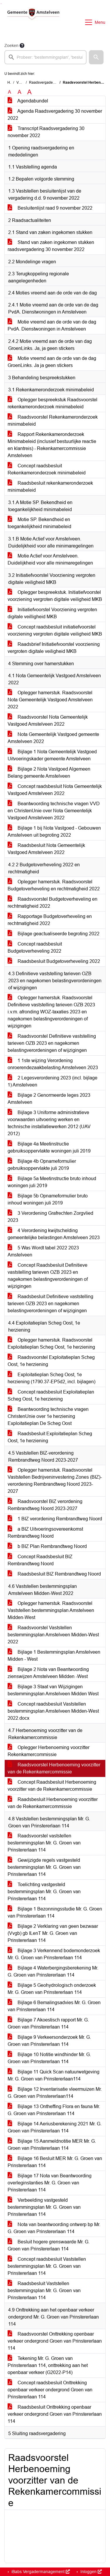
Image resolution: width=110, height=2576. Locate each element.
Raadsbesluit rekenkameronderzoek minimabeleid (50, 487)
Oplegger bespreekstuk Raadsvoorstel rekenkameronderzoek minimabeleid (52, 403)
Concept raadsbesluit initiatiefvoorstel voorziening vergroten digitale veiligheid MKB (55, 630)
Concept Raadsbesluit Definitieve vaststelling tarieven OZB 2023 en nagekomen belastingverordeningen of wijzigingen (48, 1276)
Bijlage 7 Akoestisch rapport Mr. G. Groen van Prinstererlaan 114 (48, 2023)
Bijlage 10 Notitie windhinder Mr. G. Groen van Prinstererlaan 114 (49, 2058)
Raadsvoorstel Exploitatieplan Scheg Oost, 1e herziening (51, 1361)
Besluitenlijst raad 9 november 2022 (50, 207)
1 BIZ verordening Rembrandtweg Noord (55, 1518)
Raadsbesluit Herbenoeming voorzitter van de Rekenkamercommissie (53, 1803)
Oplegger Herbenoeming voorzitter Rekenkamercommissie (48, 1751)
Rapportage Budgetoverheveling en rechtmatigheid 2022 (50, 920)
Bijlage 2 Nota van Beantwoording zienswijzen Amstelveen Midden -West (48, 1673)
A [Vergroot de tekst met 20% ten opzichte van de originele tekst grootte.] (19, 92)
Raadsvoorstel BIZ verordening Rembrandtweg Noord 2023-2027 (45, 1505)
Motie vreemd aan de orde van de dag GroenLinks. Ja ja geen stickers (52, 362)
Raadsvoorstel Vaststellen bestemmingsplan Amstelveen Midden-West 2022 (53, 1634)
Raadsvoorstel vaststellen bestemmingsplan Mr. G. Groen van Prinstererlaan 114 (44, 1842)
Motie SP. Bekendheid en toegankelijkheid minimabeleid (39, 523)
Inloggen (90, 2571)
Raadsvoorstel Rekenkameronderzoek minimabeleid (53, 421)
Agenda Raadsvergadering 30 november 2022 (55, 115)
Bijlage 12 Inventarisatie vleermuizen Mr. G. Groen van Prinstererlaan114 (55, 2093)
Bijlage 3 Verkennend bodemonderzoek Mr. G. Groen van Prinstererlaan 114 (54, 1954)
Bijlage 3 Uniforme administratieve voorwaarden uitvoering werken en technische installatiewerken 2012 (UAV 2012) (49, 1123)
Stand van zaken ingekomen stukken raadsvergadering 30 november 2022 (51, 246)
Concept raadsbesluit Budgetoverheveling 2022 (35, 947)
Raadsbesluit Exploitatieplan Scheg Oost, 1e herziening (50, 1437)
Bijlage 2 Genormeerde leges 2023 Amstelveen (49, 1099)
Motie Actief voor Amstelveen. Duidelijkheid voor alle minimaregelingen (50, 559)
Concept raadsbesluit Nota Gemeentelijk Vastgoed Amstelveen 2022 (55, 790)
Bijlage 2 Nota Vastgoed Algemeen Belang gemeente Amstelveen (49, 772)
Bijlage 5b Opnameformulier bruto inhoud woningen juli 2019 (48, 1199)
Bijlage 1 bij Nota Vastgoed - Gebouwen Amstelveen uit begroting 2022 (54, 831)
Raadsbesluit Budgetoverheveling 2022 (54, 961)
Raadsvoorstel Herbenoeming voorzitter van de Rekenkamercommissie (54, 1768)
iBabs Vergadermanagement (40, 2571)
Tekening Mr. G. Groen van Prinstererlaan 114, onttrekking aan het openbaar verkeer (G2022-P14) (48, 2365)
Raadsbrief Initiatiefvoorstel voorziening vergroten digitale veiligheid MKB (54, 648)
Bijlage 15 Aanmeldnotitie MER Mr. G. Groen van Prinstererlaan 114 (52, 2145)
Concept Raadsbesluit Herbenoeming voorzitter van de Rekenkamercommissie (52, 1786)
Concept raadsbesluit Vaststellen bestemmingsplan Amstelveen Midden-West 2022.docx (53, 1711)
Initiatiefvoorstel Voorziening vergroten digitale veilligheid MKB (52, 613)
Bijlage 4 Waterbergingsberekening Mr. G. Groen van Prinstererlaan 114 (53, 1971)
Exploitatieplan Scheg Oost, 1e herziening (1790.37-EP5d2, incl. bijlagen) (51, 1378)
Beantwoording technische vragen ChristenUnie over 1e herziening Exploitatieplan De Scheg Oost (48, 1416)
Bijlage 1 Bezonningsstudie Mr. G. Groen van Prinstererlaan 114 (55, 1912)
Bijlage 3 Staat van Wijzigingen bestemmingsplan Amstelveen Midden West (53, 1690)
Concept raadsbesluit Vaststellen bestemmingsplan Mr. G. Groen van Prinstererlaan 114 (47, 2266)
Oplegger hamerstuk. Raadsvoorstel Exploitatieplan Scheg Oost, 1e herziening (51, 1343)
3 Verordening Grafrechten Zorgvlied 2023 (50, 1217)
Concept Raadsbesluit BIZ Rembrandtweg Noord (40, 1560)
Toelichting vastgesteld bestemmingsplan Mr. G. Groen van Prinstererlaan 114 (44, 1891)
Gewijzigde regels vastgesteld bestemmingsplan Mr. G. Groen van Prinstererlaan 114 (44, 1867)
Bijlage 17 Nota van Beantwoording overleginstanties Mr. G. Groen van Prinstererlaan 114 (50, 2182)
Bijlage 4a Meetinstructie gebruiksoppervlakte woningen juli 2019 (49, 1147)
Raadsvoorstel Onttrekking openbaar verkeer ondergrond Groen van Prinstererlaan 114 (55, 2341)
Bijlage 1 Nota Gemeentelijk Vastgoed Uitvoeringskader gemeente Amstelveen (52, 755)
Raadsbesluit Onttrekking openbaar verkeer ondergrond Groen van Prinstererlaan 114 (55, 2414)
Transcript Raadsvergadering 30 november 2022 (46, 132)
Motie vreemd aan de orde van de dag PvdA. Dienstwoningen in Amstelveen (52, 325)
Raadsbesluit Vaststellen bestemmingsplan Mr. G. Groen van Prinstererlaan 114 (44, 2290)
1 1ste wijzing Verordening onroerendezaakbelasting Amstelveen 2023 (53, 1064)
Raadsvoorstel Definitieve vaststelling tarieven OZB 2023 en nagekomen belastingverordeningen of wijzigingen (52, 1043)
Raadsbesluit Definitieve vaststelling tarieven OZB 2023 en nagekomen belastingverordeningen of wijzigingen (50, 1303)
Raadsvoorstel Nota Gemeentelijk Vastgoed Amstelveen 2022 (48, 721)
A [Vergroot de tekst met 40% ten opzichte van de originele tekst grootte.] (29, 92)
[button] (96, 57)
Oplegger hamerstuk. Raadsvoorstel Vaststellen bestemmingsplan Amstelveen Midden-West (51, 1610)
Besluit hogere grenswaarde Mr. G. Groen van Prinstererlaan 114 (48, 2245)
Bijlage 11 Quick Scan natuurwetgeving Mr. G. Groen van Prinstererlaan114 (53, 2075)
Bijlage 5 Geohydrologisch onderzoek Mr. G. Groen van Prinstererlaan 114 (52, 1989)
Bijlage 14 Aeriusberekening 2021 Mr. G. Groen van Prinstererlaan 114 (54, 2127)
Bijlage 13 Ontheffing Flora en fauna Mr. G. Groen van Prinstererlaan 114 (54, 2110)
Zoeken (11, 45)
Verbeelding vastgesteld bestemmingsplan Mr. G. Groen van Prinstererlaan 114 (44, 2207)
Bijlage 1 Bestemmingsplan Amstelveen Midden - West (54, 1656)
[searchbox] (45, 57)
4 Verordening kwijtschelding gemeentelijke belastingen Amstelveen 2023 (54, 1234)
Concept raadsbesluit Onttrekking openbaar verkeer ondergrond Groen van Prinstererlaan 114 (50, 2389)
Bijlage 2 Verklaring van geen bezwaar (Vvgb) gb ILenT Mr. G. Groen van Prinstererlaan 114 (53, 1933)
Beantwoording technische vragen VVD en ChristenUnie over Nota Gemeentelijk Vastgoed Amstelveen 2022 (54, 810)
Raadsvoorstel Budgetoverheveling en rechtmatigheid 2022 (52, 903)
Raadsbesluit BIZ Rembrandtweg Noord (54, 1573)
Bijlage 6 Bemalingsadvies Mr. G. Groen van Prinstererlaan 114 (54, 2006)
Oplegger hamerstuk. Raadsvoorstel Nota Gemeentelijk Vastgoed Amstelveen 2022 (50, 699)
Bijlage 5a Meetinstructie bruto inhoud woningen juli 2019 (52, 1182)
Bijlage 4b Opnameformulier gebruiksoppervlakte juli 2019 (42, 1165)
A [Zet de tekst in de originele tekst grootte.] (9, 92)
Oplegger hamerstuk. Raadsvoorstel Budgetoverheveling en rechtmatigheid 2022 (54, 885)
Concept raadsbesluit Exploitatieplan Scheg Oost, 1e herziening (51, 1395)
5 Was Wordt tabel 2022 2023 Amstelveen (43, 1251)
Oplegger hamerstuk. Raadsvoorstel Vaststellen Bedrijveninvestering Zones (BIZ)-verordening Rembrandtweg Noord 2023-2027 (55, 1481)
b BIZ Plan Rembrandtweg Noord (47, 1546)
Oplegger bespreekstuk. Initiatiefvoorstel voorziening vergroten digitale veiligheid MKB (55, 596)
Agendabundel (28, 100)
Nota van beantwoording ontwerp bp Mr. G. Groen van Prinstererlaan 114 (54, 2228)
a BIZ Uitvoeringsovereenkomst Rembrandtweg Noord (45, 1533)
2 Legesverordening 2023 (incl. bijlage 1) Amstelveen (52, 1081)
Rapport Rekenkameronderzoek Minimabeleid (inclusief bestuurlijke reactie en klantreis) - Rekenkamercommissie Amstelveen (52, 445)
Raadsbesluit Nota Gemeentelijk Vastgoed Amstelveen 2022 (46, 849)
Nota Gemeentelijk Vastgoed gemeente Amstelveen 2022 (53, 738)
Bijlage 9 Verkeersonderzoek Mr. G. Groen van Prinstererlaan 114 (49, 2041)
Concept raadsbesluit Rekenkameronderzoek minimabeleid (47, 469)
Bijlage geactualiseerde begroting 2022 (53, 933)
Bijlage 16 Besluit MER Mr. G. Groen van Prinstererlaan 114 (55, 2162)
